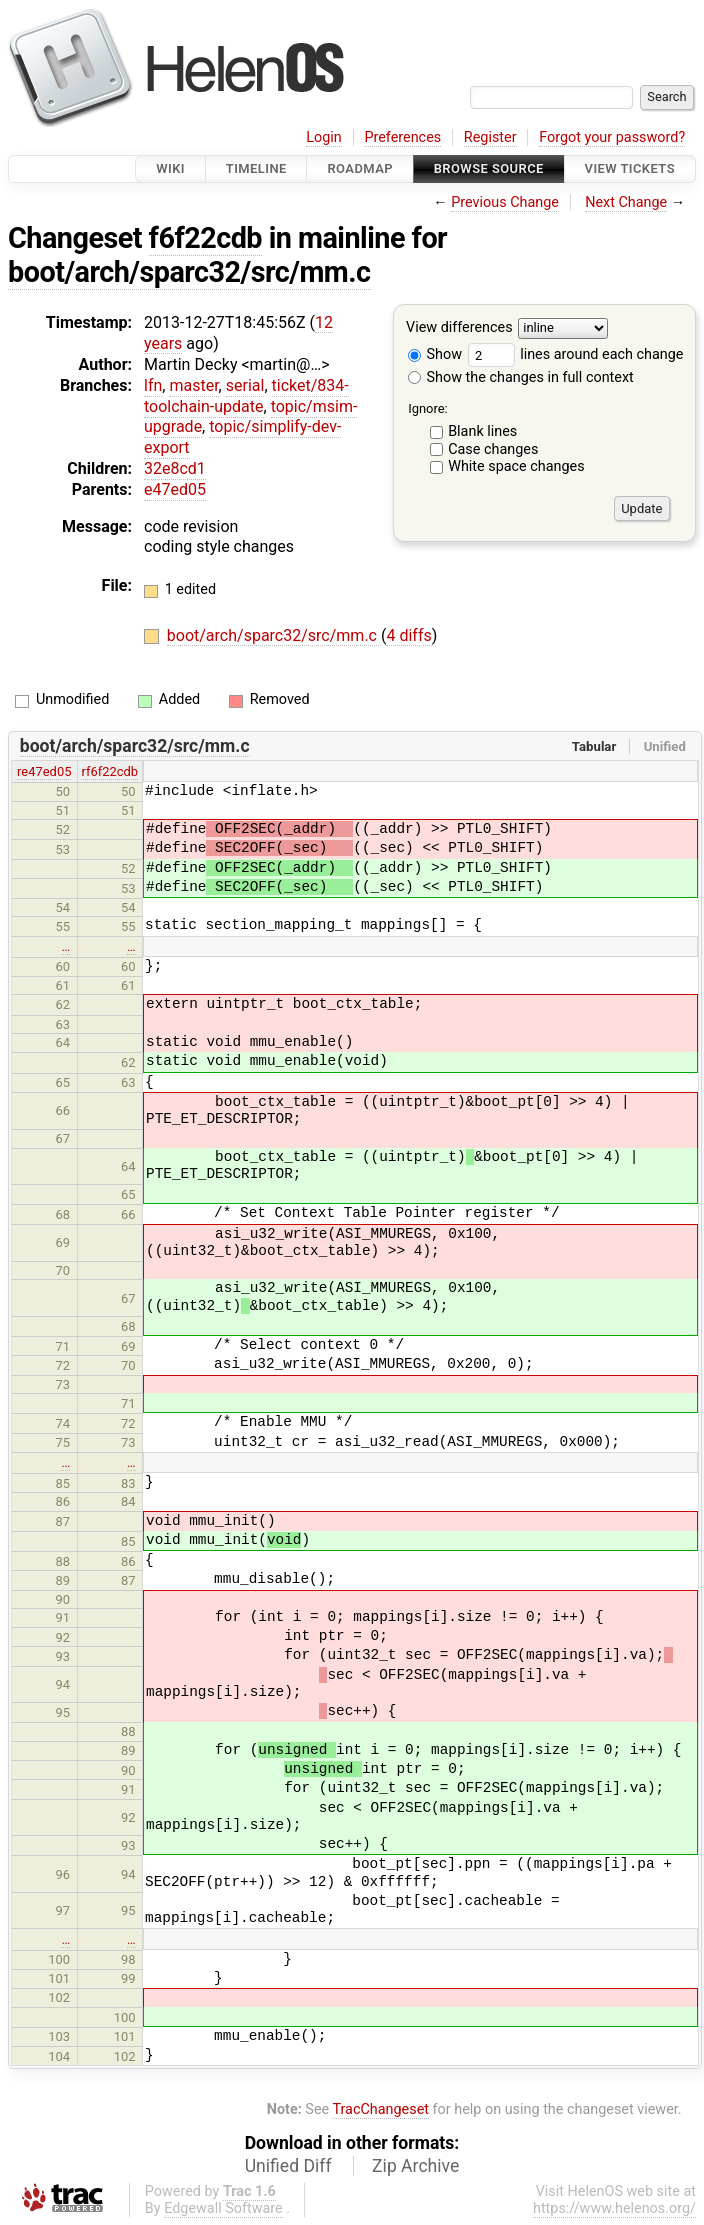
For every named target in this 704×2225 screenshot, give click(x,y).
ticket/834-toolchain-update (246, 396)
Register (490, 137)
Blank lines (482, 431)
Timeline (256, 168)
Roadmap (360, 168)
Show (435, 354)
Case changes (493, 449)
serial (245, 385)
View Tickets (630, 168)
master (193, 385)
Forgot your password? (612, 137)
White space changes (516, 466)
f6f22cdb (205, 238)
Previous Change (505, 202)
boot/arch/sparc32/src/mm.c (189, 272)
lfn (153, 385)
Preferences (402, 137)
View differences (459, 328)
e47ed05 (175, 489)
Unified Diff (288, 2166)
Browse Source (489, 168)
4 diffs (408, 635)
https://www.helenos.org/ (614, 2208)
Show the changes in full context (521, 377)
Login (324, 137)
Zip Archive (415, 2166)
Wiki (170, 168)
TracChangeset (380, 2109)
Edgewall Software (223, 2208)
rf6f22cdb (109, 771)
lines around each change (576, 354)
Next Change (626, 202)
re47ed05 (44, 771)
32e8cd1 (175, 468)
